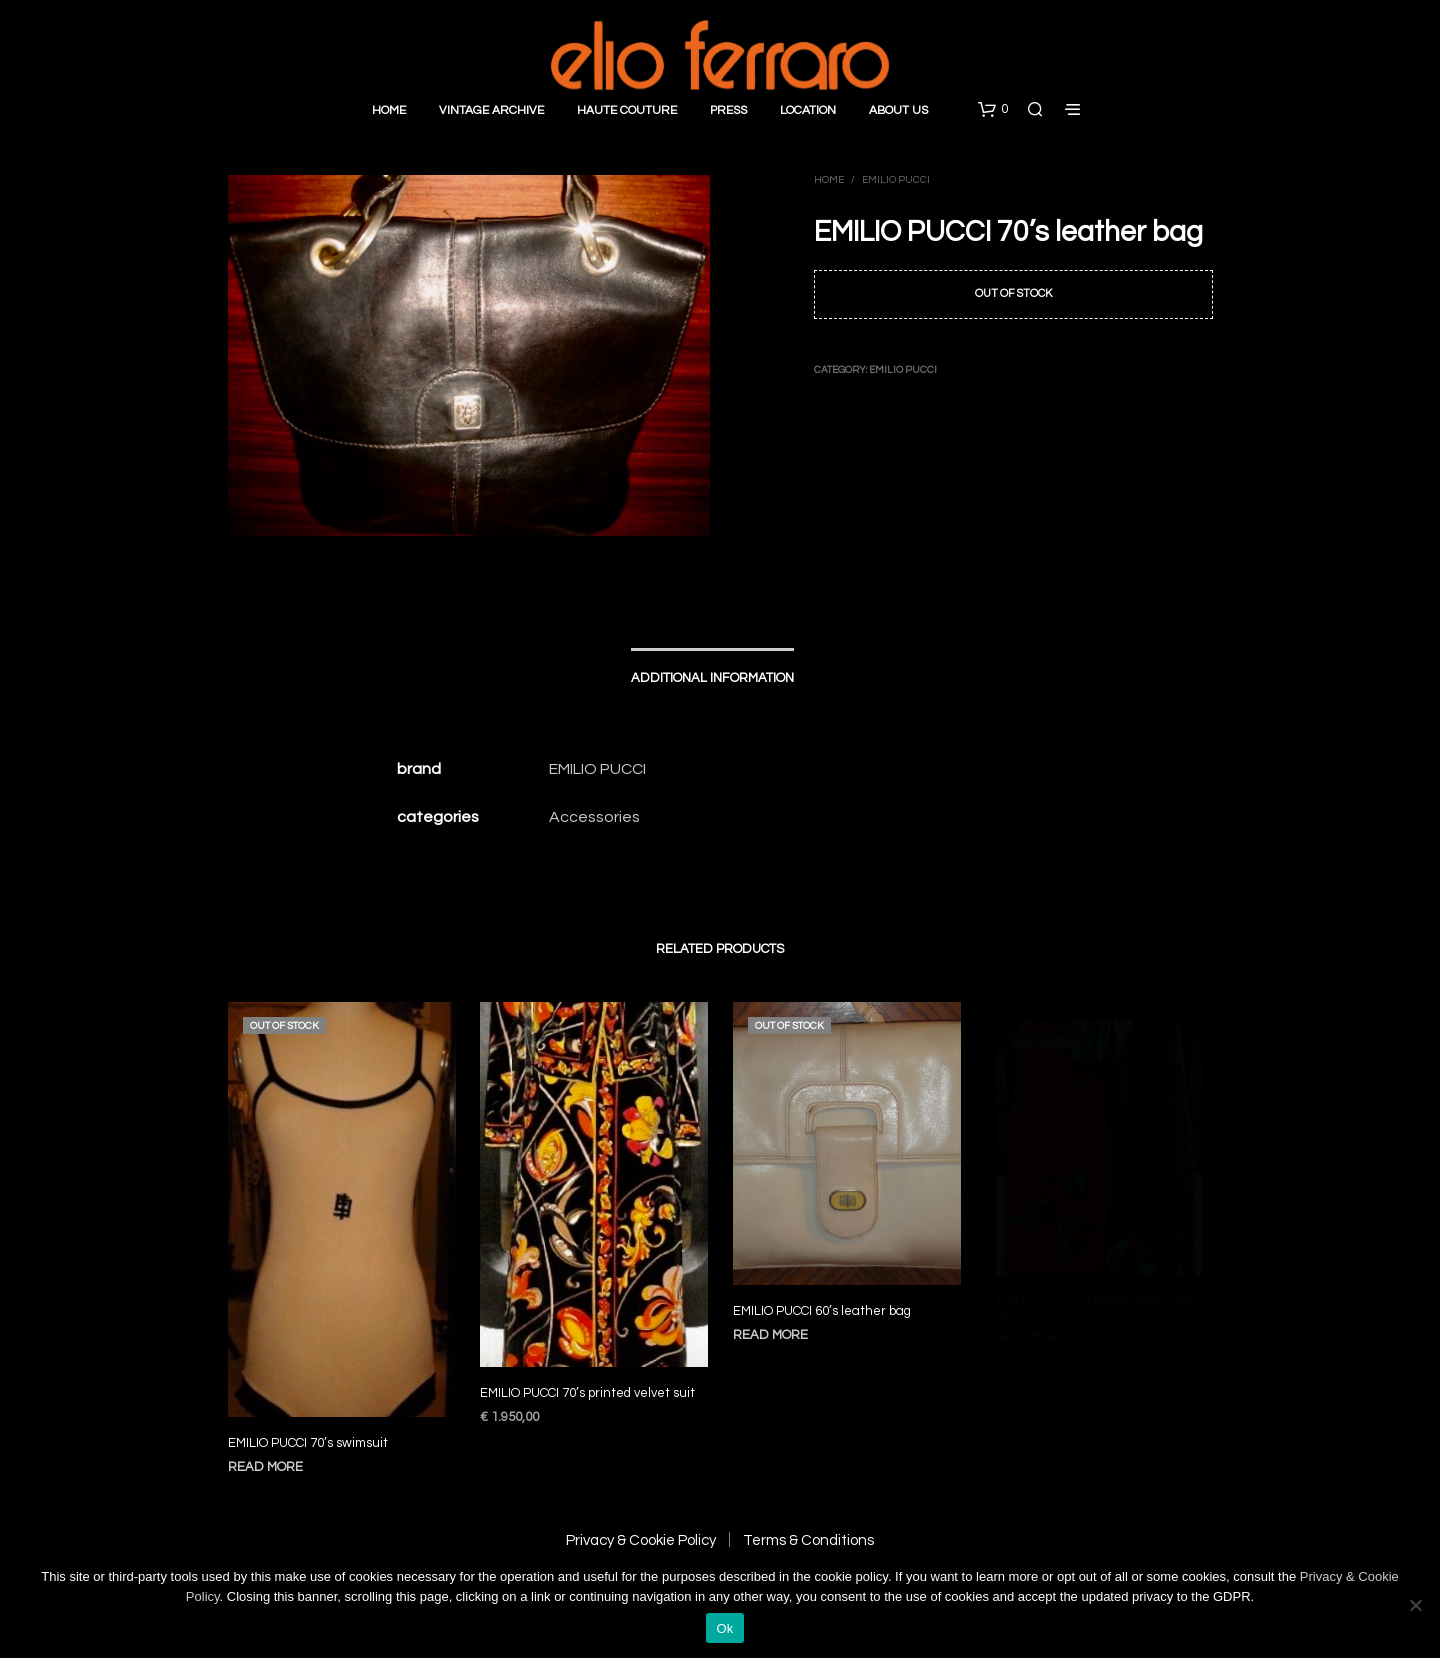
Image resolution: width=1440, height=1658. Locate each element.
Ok (724, 1628)
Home (389, 110)
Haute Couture (627, 110)
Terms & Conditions (808, 1540)
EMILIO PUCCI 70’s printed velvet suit (588, 1380)
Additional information (712, 678)
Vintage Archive (491, 110)
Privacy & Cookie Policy (641, 1540)
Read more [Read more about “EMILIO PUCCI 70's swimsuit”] (265, 1467)
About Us (898, 110)
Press (728, 110)
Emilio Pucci (896, 180)
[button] (993, 110)
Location (808, 110)
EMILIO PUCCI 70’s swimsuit (308, 1443)
